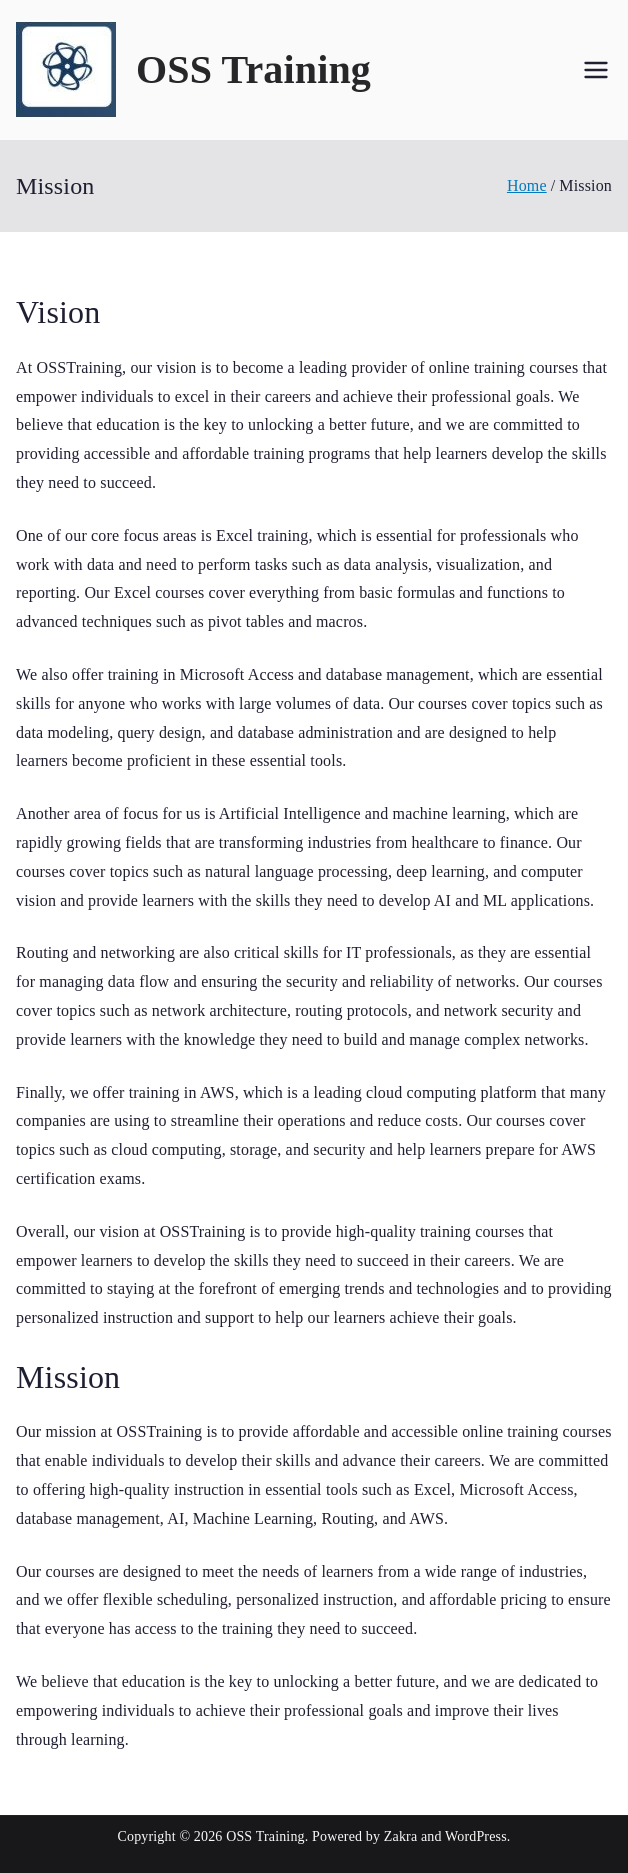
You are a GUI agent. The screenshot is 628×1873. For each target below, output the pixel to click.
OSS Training (253, 69)
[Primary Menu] (596, 70)
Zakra (400, 1836)
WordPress (476, 1836)
